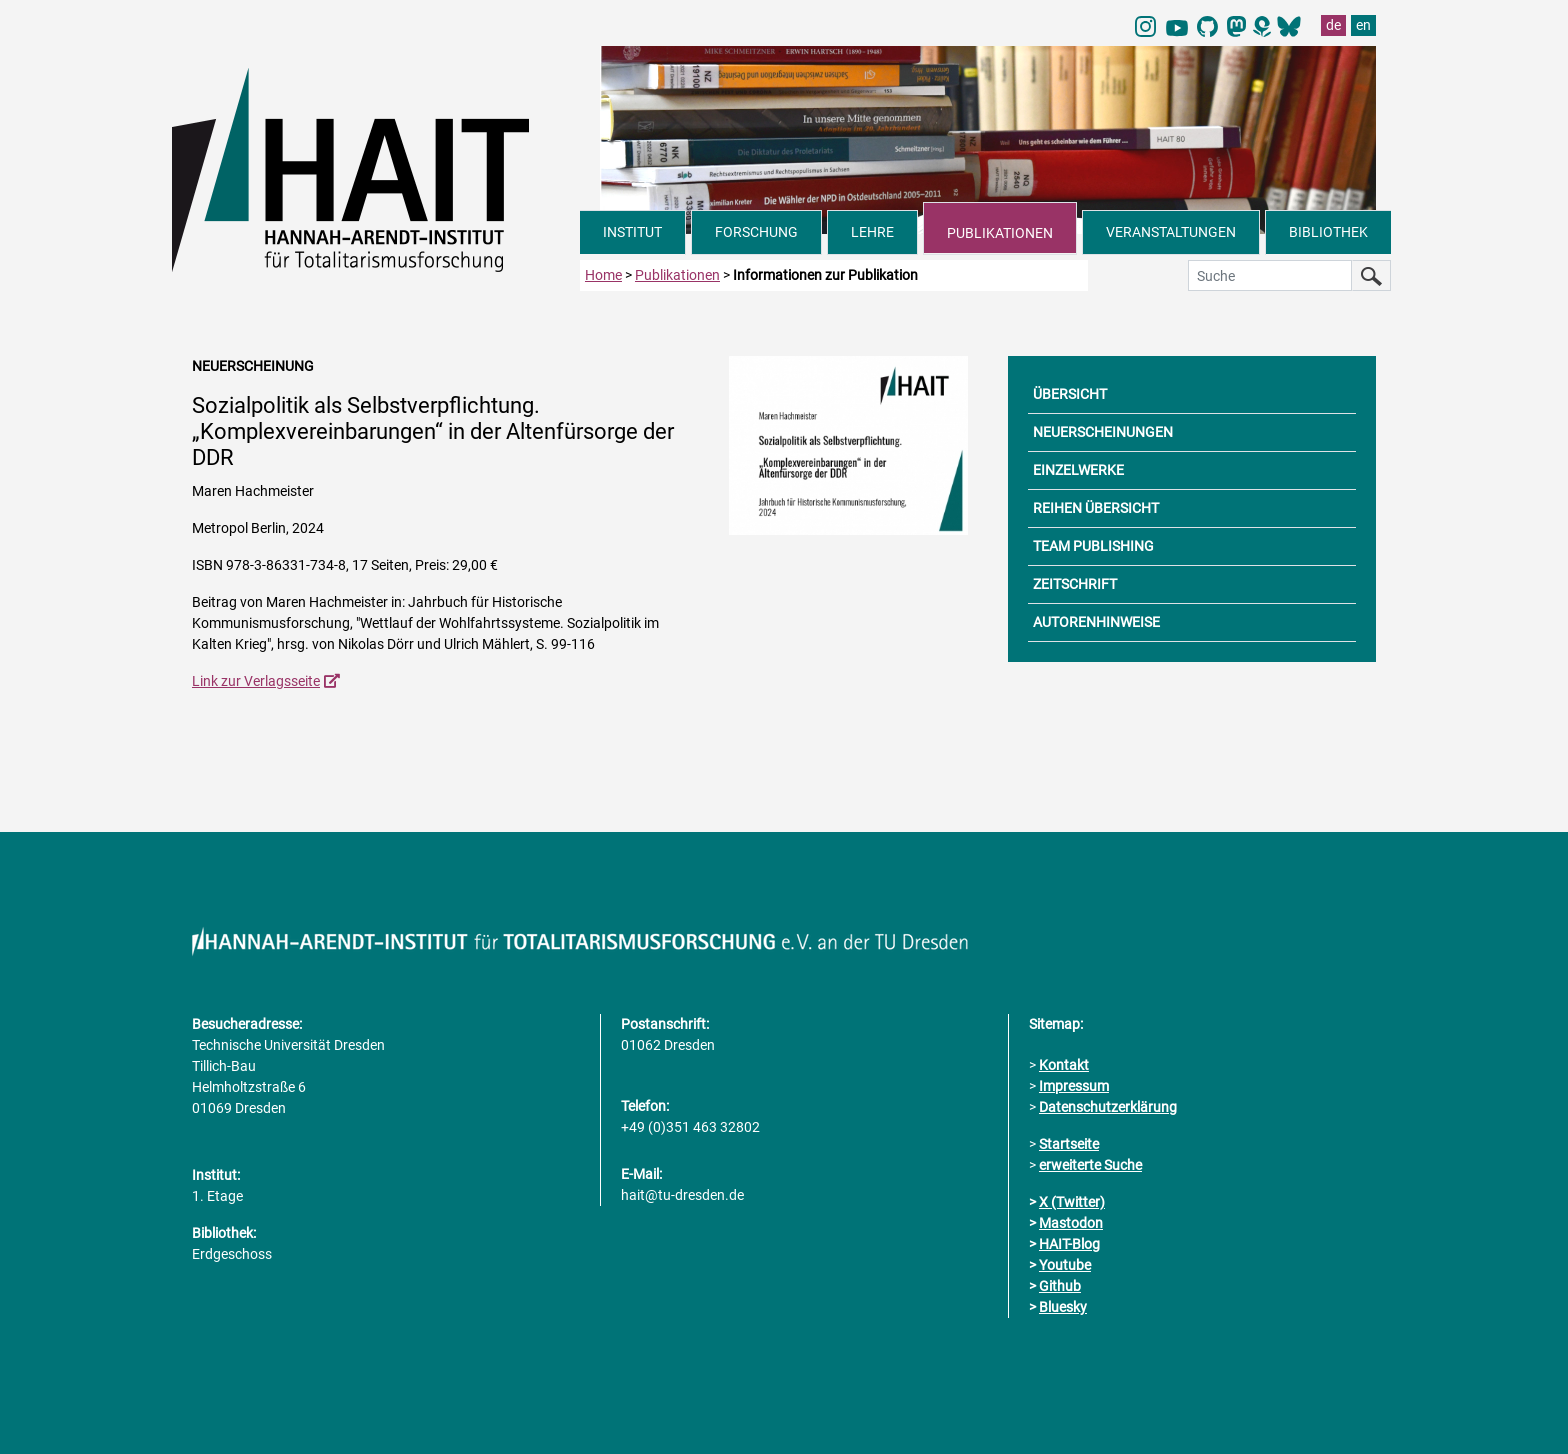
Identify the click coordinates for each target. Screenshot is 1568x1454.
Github (1060, 1286)
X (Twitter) (1072, 1202)
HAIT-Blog (1069, 1244)
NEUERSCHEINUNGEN (1103, 432)
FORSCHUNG (756, 232)
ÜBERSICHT (1070, 394)
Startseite (1069, 1144)
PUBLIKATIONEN (1000, 233)
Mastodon (1071, 1223)
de (1333, 25)
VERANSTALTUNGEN (1171, 232)
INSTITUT (632, 232)
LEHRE (872, 232)
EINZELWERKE (1078, 470)
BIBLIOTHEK (1328, 232)
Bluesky (1063, 1307)
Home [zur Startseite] (603, 275)
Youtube (1065, 1265)
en (1363, 25)
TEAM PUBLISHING (1093, 546)
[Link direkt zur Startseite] (376, 168)
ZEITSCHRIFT (1075, 584)
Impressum (1074, 1086)
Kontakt (1064, 1065)
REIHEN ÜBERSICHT (1096, 508)
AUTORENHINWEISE (1096, 622)
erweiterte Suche (1090, 1165)
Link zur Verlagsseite (256, 681)
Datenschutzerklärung (1108, 1107)
